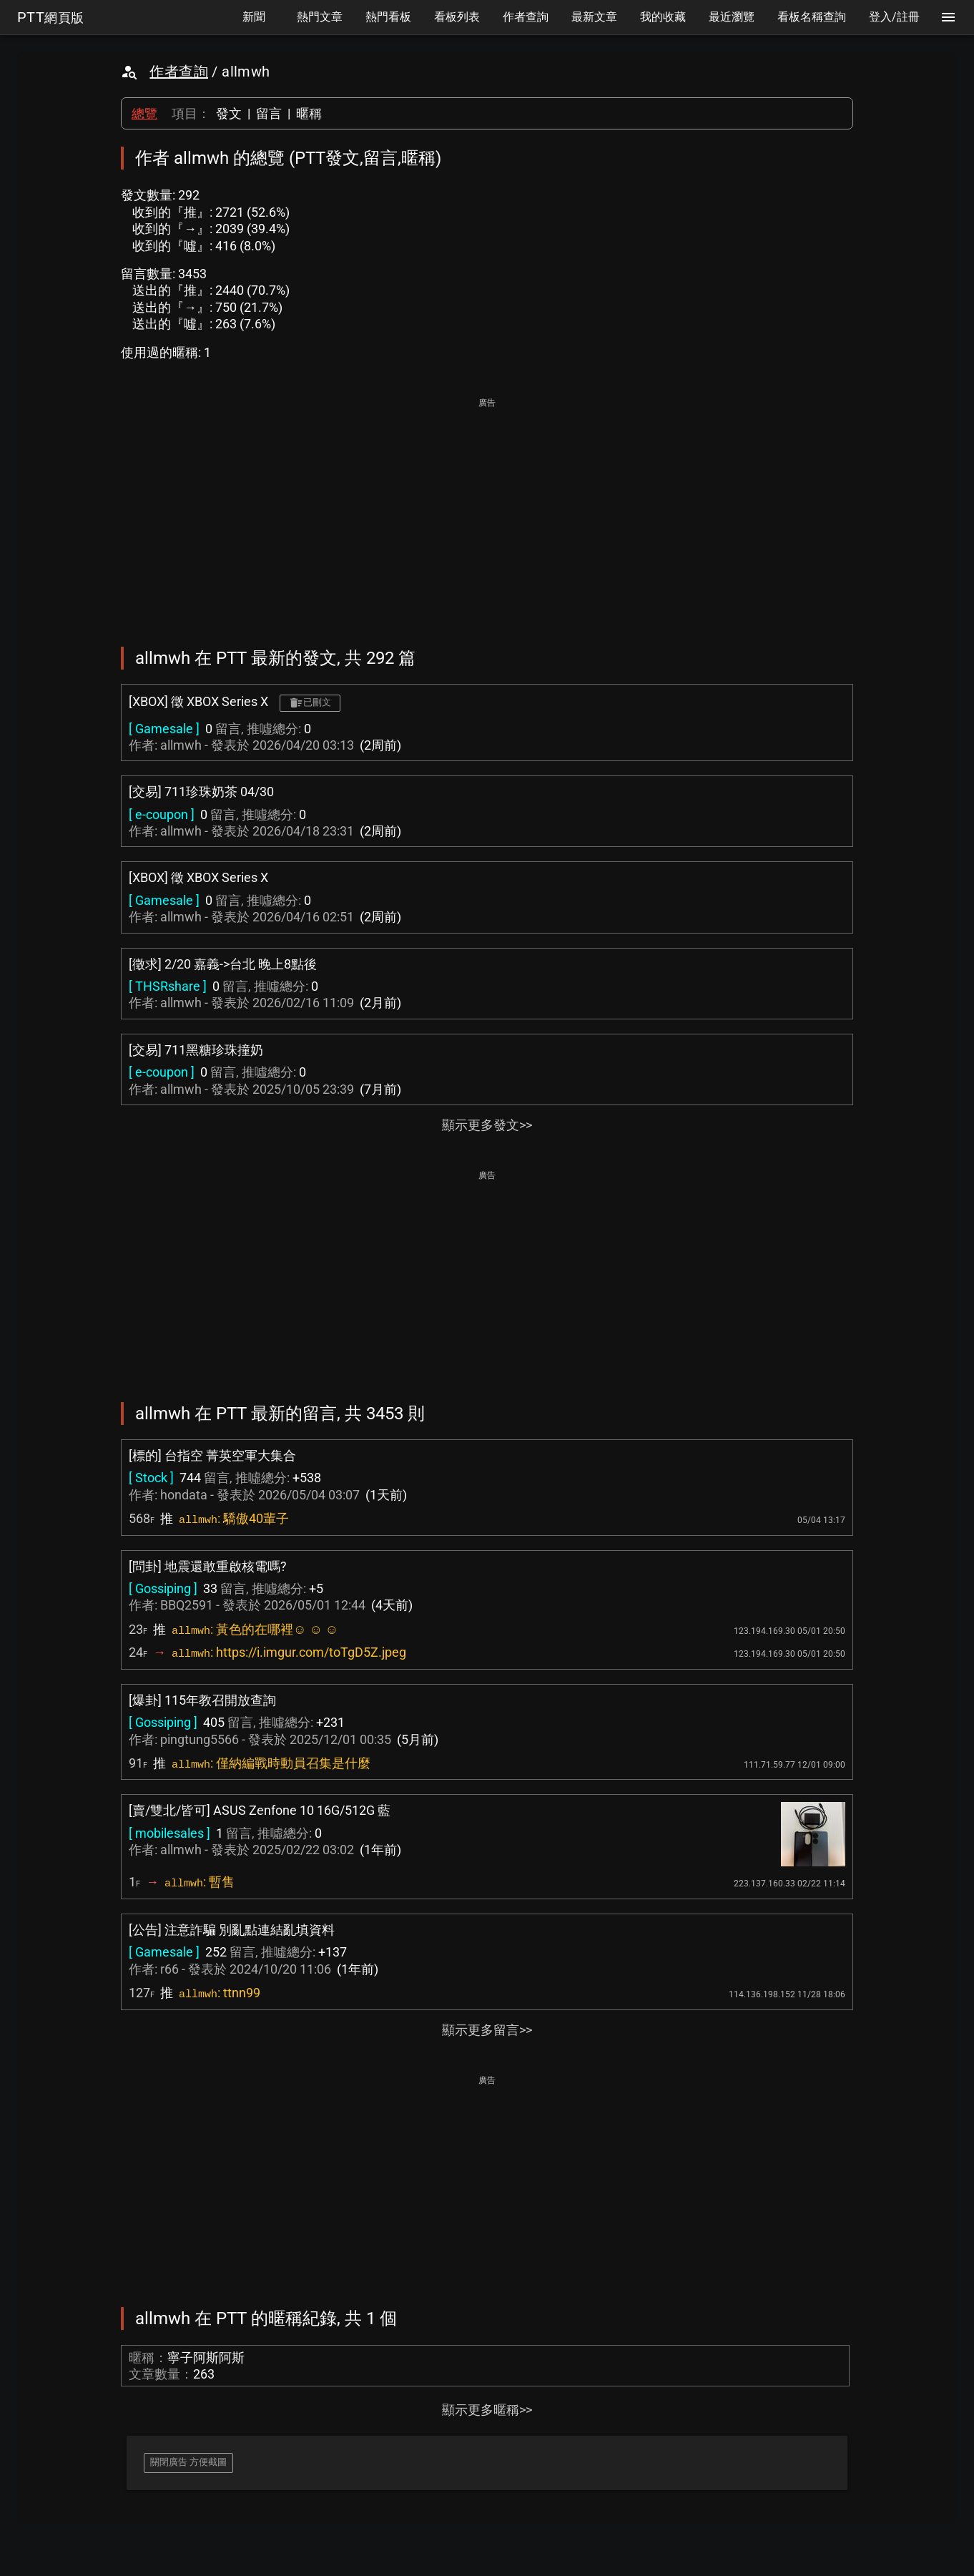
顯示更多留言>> (487, 2029)
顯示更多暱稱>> (487, 2409)
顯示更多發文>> (487, 1124)
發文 (229, 113)
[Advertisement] (487, 512)
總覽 (144, 113)
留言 (269, 113)
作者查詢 (178, 71)
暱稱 (309, 113)
